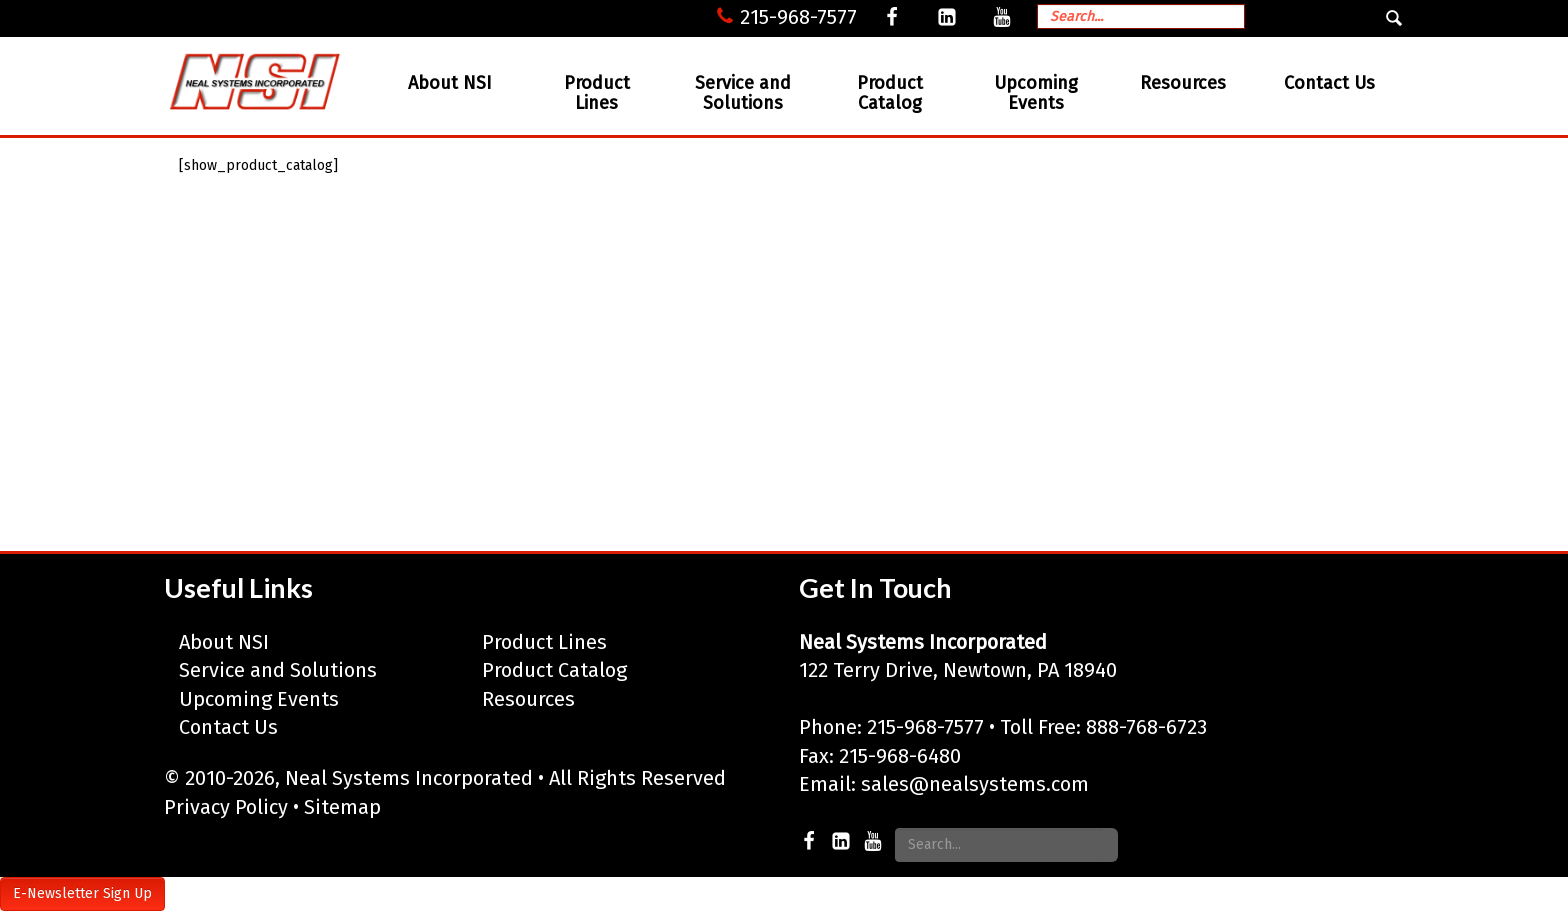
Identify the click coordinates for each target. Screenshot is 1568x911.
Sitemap (342, 807)
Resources (1183, 83)
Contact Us (1329, 83)
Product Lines (597, 93)
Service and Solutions (743, 93)
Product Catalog (890, 93)
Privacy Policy (226, 807)
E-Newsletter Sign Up (82, 893)
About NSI (450, 83)
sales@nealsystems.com (975, 784)
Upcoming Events (1036, 93)
